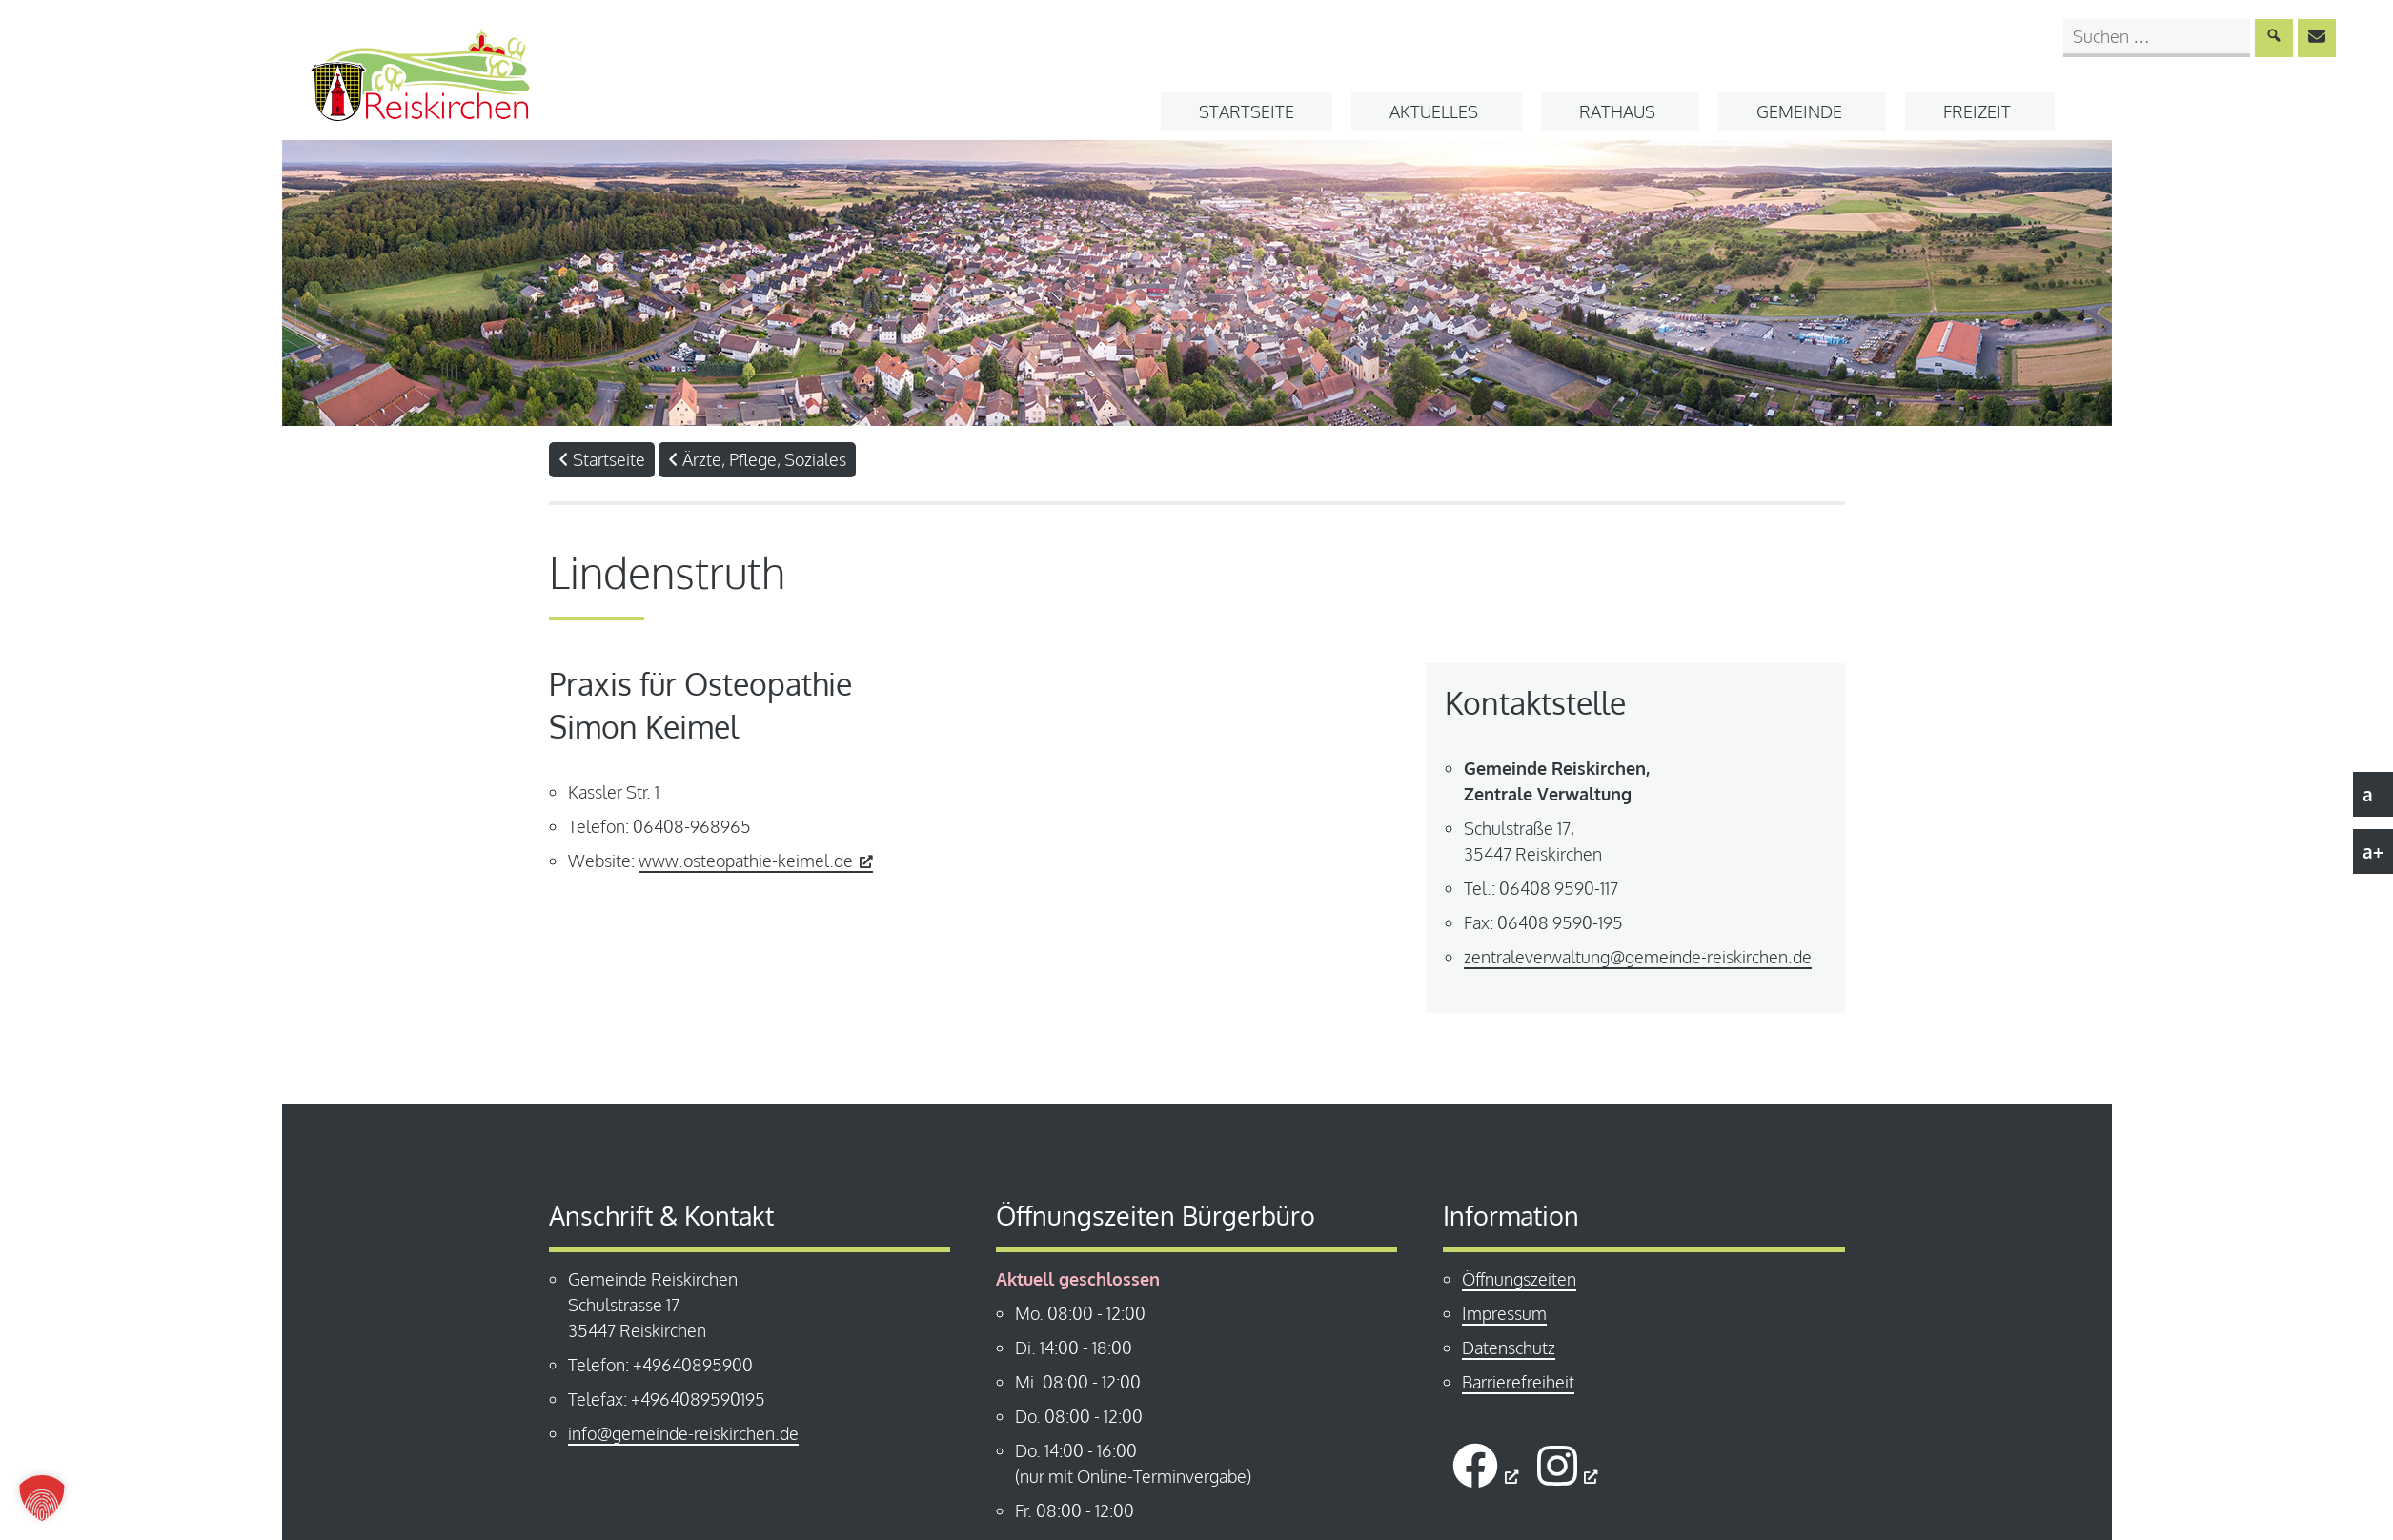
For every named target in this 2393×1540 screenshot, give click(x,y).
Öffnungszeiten (1519, 1278)
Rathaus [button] (1617, 111)
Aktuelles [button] (1433, 111)
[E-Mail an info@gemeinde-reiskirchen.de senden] (2317, 38)
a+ (2373, 851)
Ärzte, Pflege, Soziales (757, 459)
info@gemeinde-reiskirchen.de (683, 1433)
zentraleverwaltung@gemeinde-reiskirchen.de (1638, 956)
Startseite (1246, 111)
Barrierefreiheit (1518, 1381)
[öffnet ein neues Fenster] (1485, 1464)
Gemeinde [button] (1799, 111)
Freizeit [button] (1977, 111)
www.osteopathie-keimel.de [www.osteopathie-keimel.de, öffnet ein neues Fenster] (756, 860)
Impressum (1504, 1313)
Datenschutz (1508, 1347)
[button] (42, 1498)
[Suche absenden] (2274, 38)
